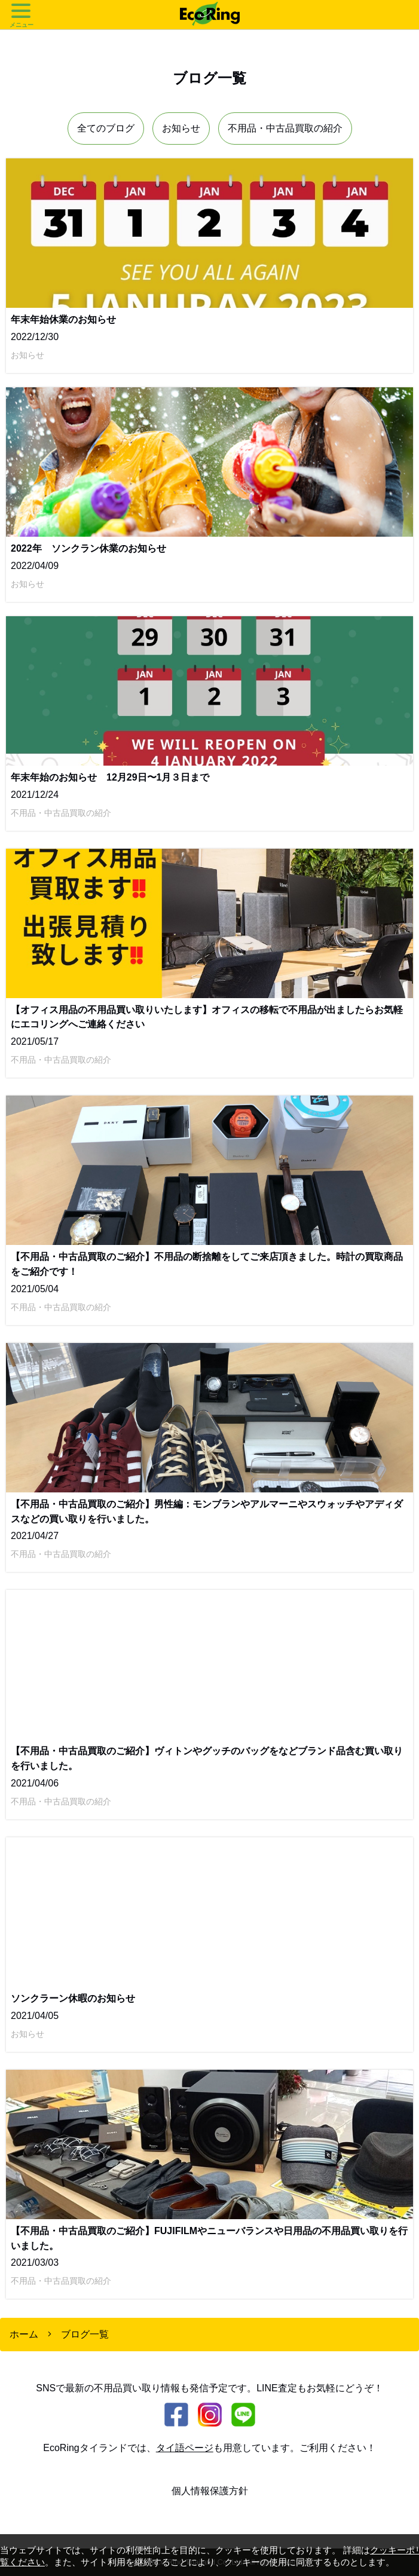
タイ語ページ (184, 2448)
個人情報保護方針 (210, 2491)
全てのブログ (105, 128)
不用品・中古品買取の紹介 (285, 128)
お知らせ (181, 128)
